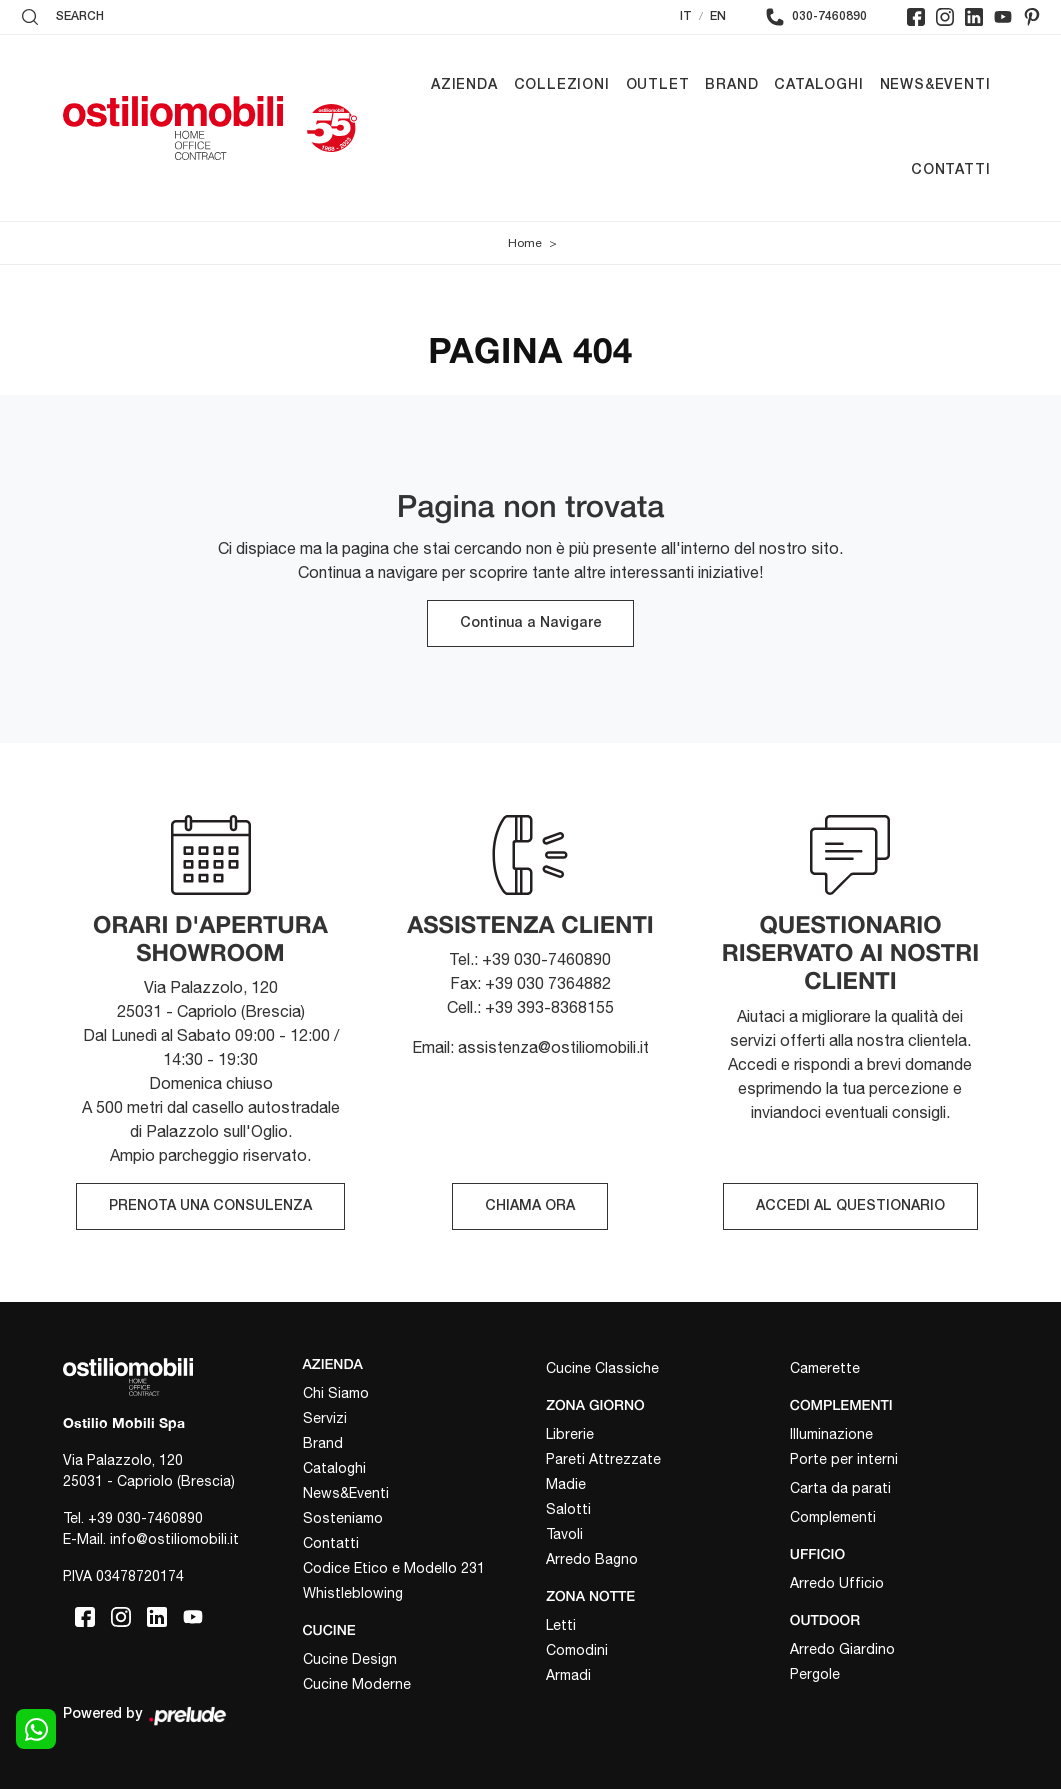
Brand (731, 85)
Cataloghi (818, 85)
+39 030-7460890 (145, 1518)
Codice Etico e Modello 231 (394, 1568)
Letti (561, 1625)
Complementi (833, 1517)
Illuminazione (831, 1434)
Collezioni (562, 85)
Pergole (815, 1674)
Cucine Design (350, 1659)
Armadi (568, 1675)
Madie (566, 1484)
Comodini (577, 1650)
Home (525, 243)
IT (686, 16)
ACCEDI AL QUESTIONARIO (850, 1206)
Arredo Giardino (842, 1649)
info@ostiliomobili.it (174, 1539)
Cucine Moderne (357, 1684)
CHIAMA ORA (530, 1206)
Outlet (658, 85)
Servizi (325, 1418)
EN (718, 16)
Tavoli (564, 1534)
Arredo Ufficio (837, 1583)
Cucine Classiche (602, 1368)
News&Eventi (935, 85)
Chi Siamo (336, 1393)
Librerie (570, 1434)
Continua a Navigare (530, 623)
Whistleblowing (353, 1593)
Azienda (464, 85)
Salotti (568, 1509)
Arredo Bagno (592, 1559)
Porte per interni (844, 1459)
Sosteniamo (343, 1518)
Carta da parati (840, 1488)
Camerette (825, 1368)
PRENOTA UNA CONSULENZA (210, 1206)
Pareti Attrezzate (603, 1459)
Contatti (950, 170)
